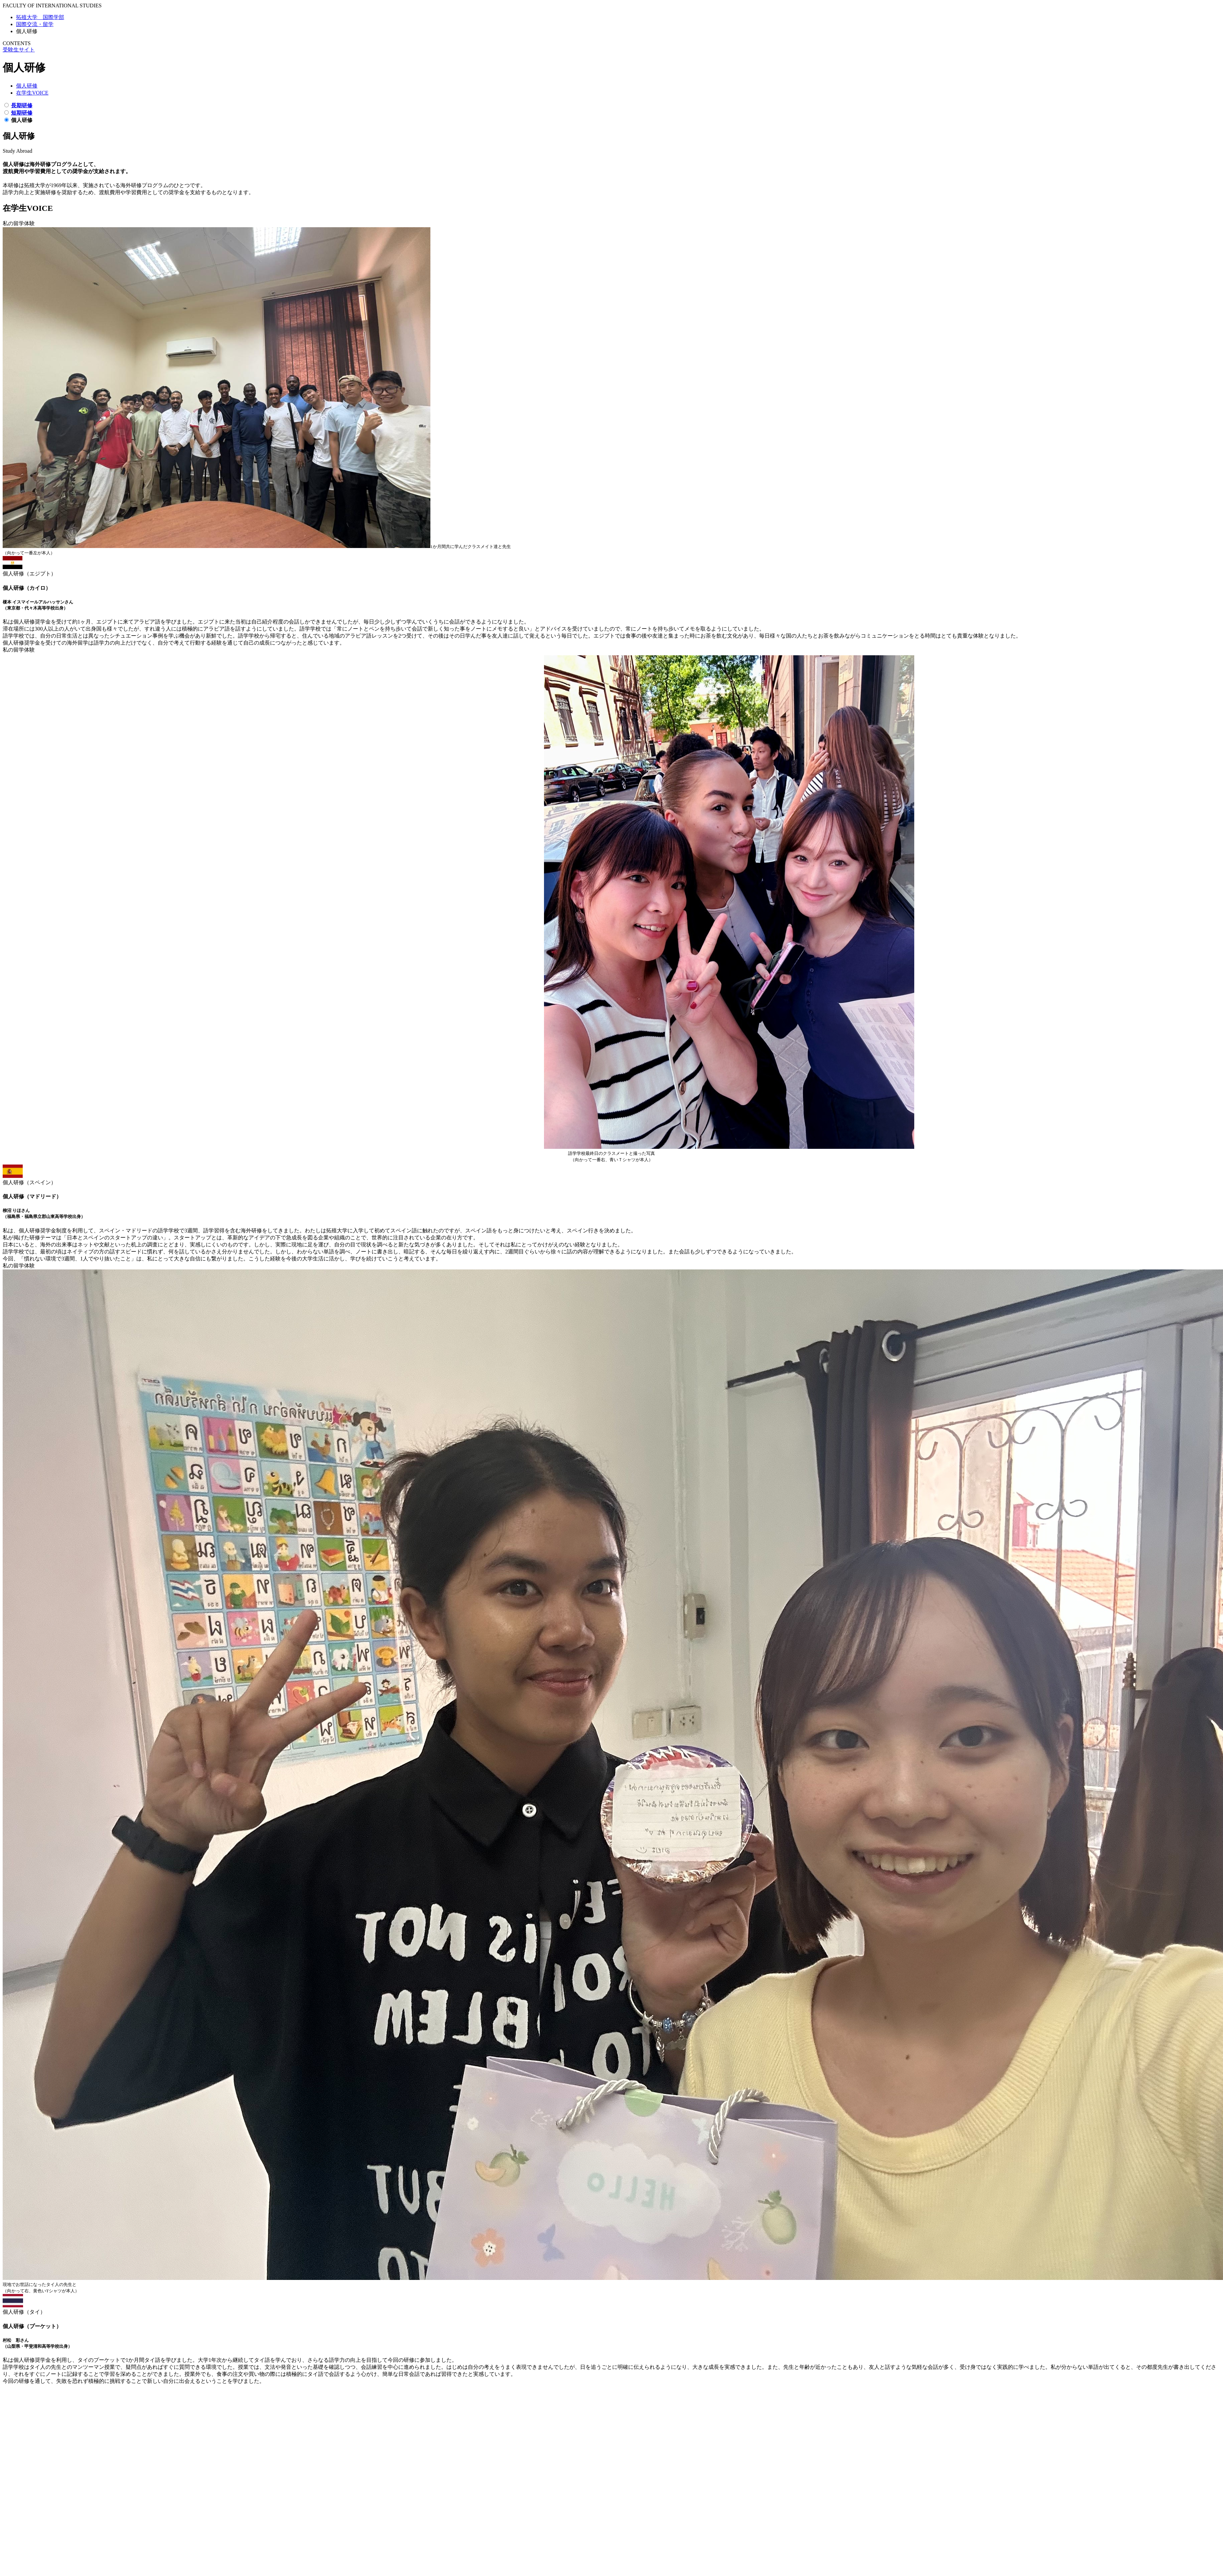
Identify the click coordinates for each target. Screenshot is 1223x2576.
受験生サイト (19, 49)
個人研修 (26, 86)
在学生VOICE (32, 93)
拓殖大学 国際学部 (40, 17)
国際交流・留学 (34, 24)
